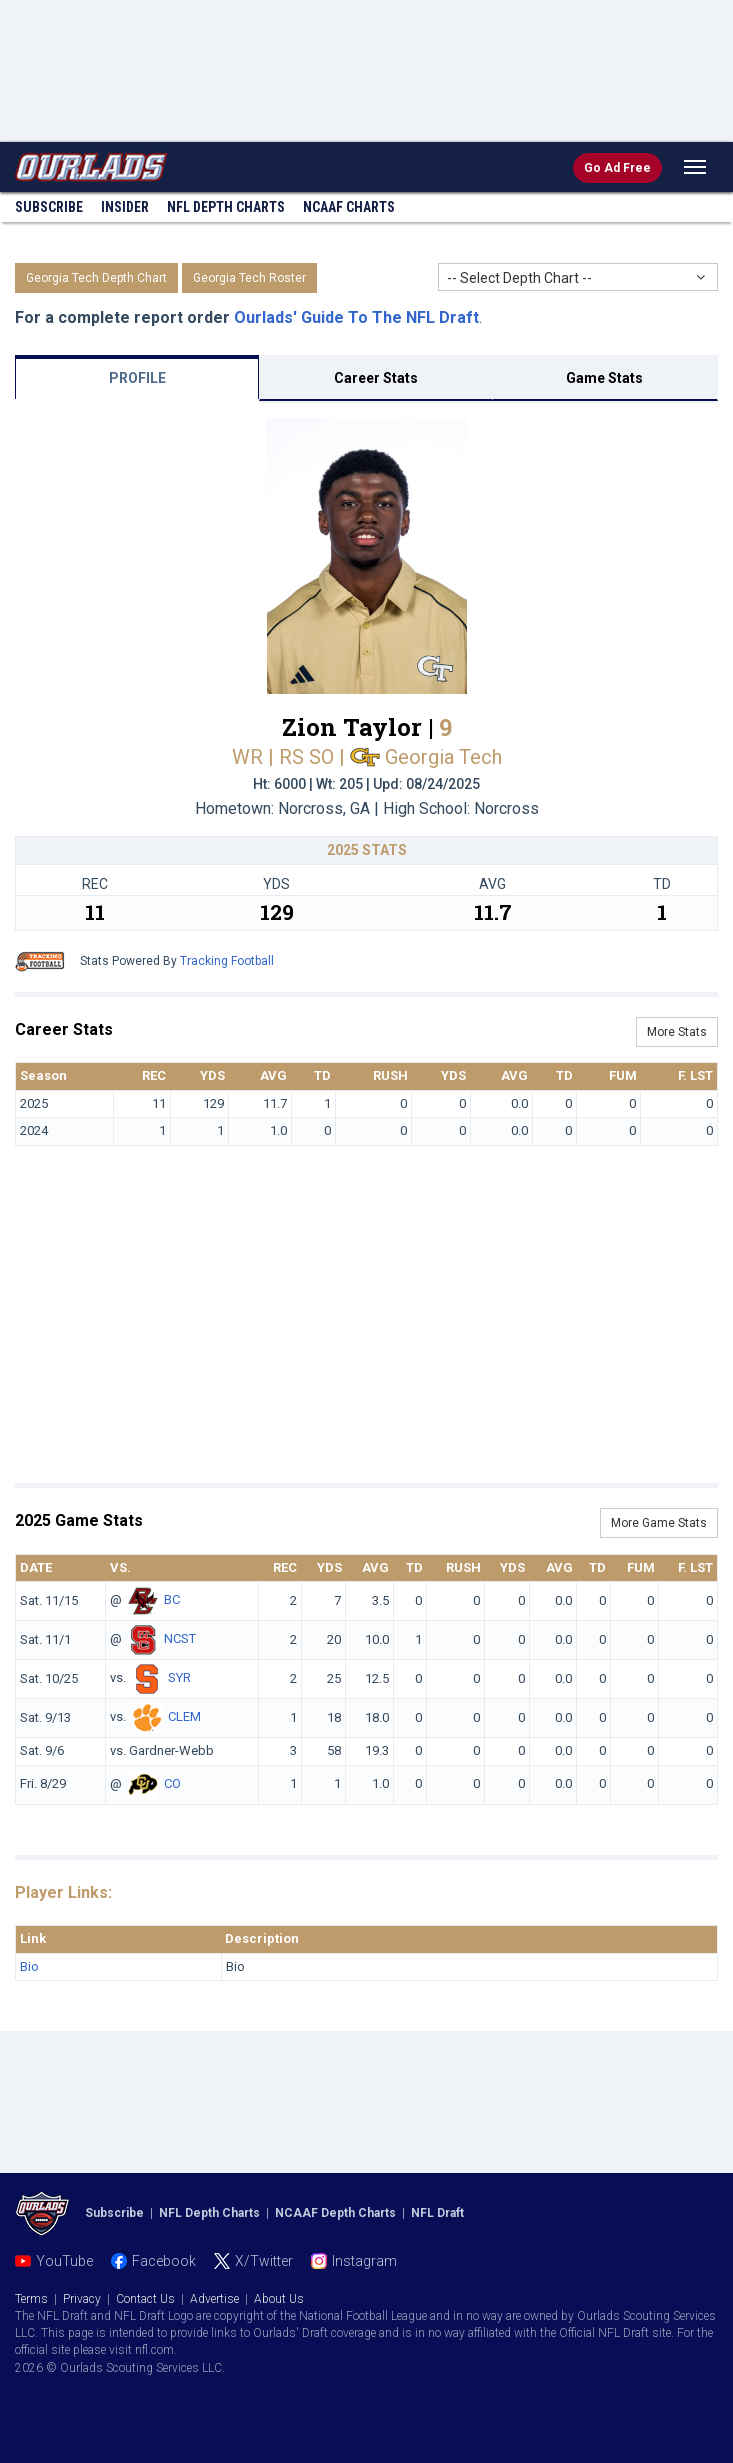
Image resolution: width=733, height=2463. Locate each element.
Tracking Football (227, 961)
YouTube (64, 2261)
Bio (29, 1966)
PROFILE (137, 378)
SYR (179, 1678)
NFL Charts (226, 207)
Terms (31, 2299)
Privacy (82, 2299)
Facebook (164, 2261)
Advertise (214, 2299)
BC (172, 1600)
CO (172, 1783)
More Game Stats (659, 1523)
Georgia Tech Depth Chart (96, 278)
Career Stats (376, 378)
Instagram (364, 2261)
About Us (279, 2299)
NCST (180, 1639)
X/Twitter (264, 2261)
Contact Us (145, 2299)
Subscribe (49, 207)
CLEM (184, 1717)
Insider (125, 207)
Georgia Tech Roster (249, 278)
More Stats (677, 1032)
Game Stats (604, 378)
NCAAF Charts (349, 207)
